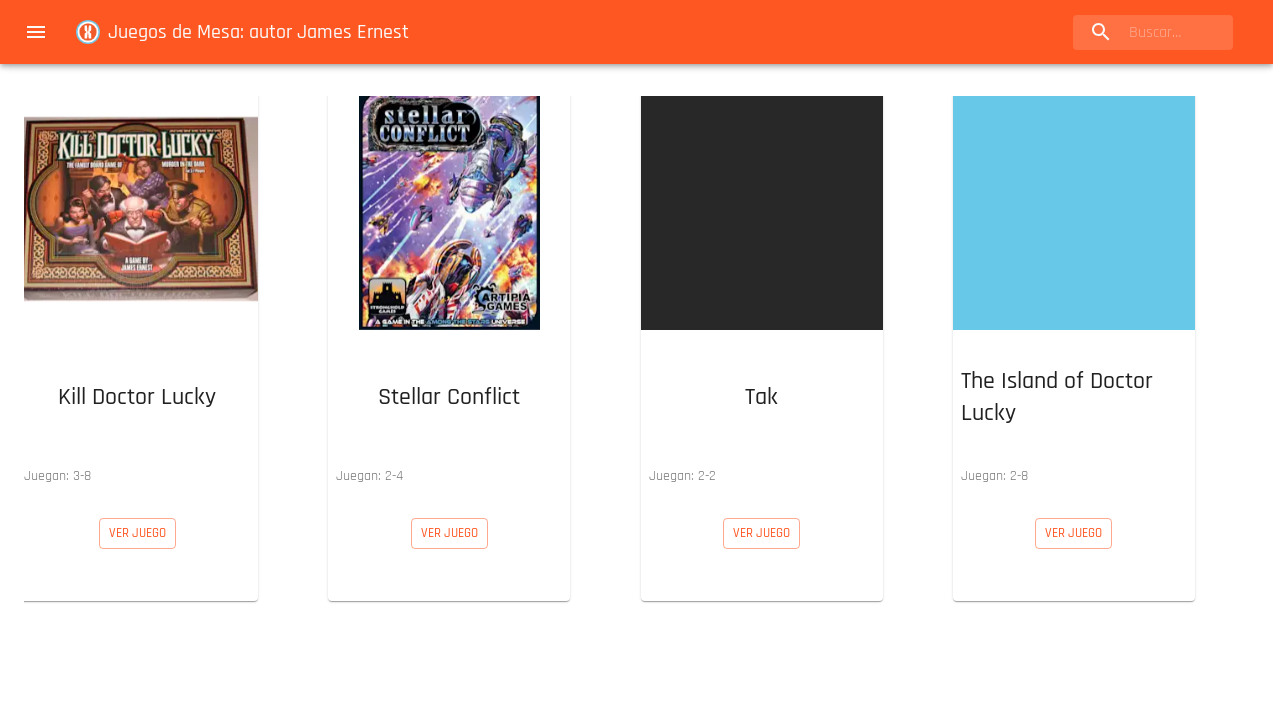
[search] (1153, 32)
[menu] (36, 32)
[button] (137, 291)
